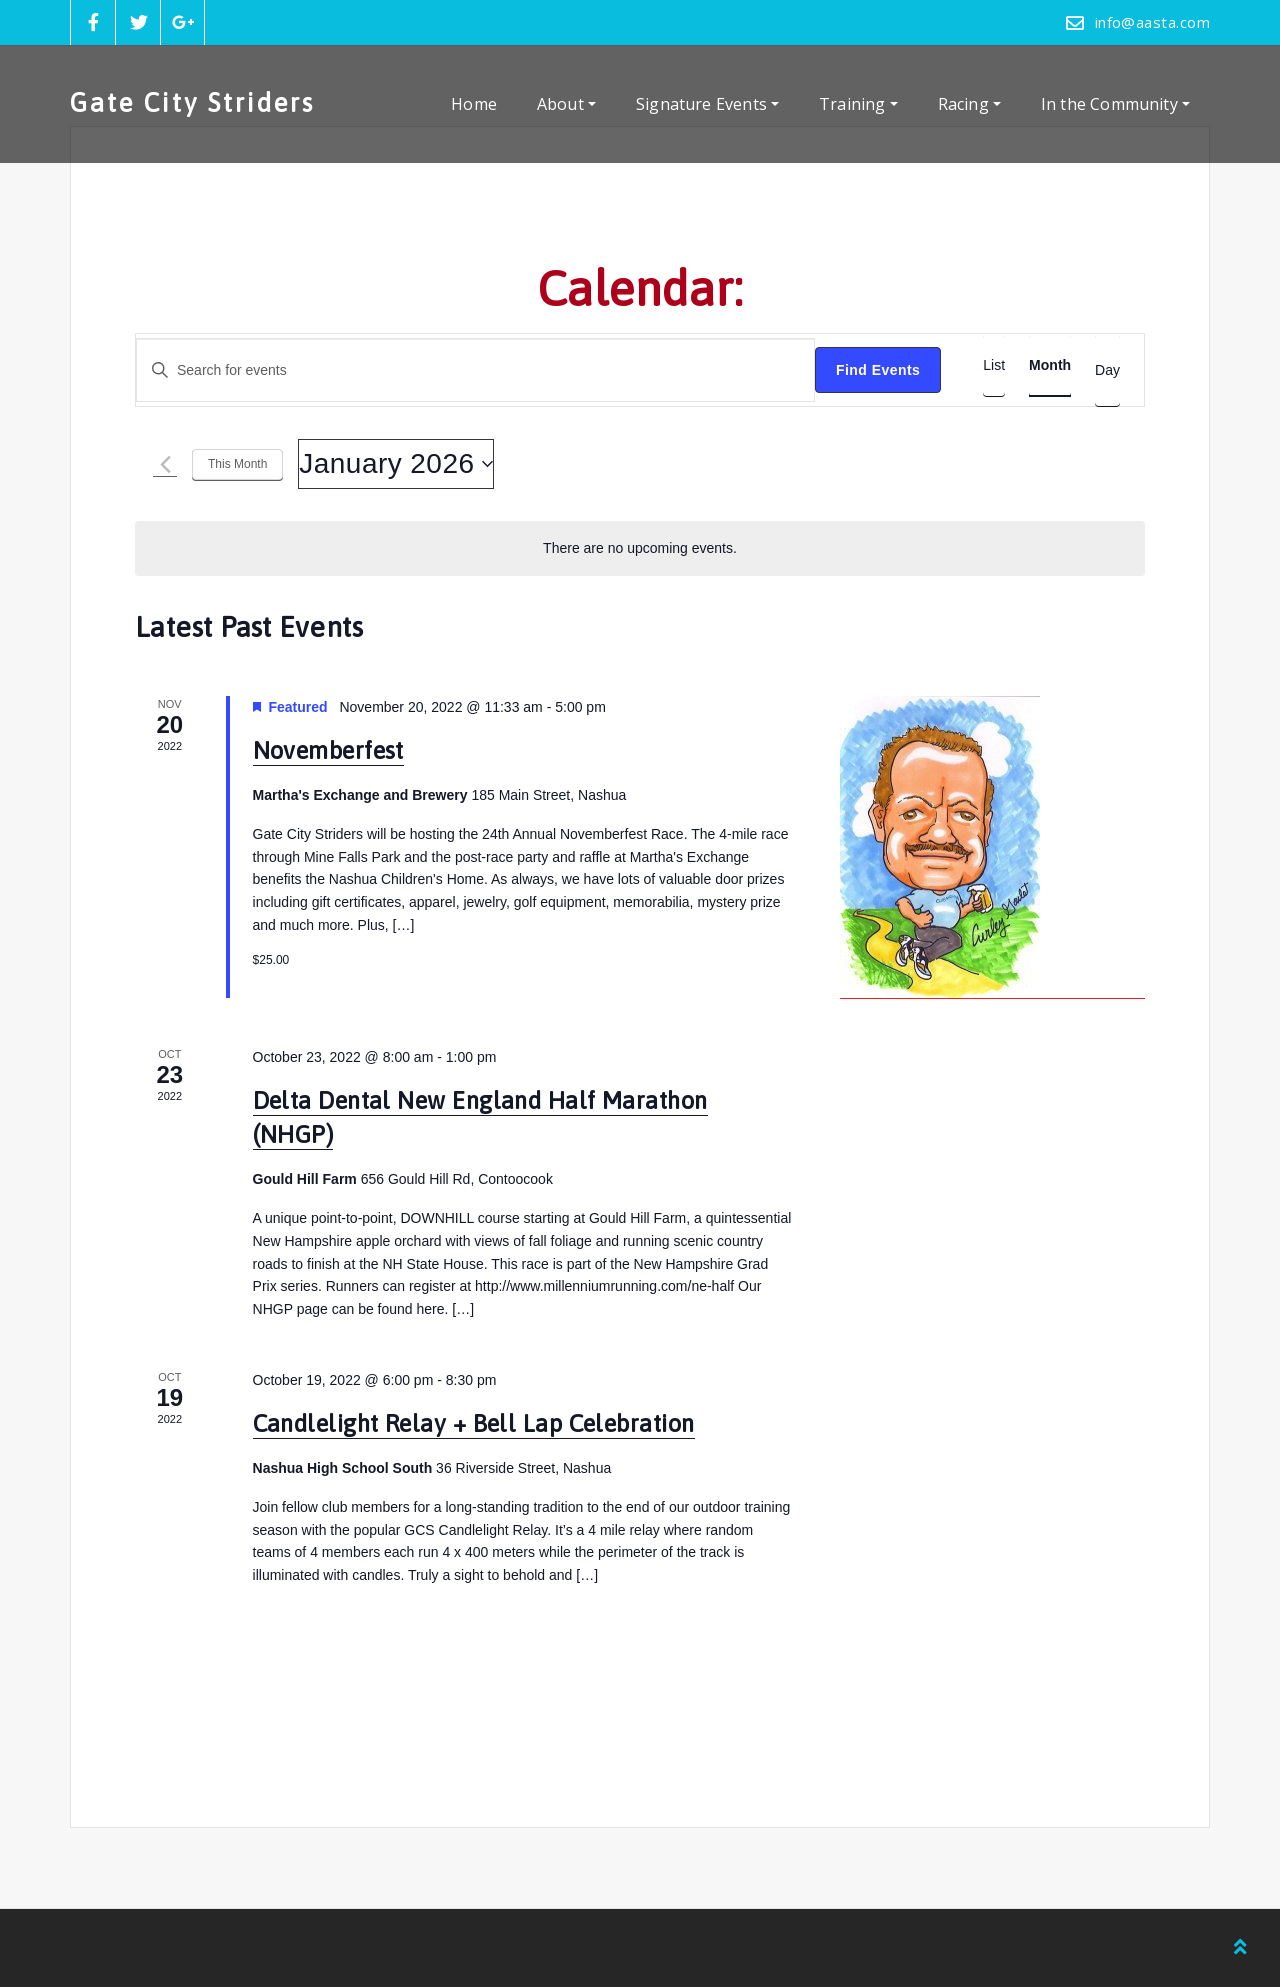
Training (858, 104)
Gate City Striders (192, 102)
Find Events (878, 370)
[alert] (640, 548)
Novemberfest (328, 750)
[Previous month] (165, 464)
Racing (969, 104)
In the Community (1115, 104)
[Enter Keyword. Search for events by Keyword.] (475, 370)
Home (474, 104)
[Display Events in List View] (994, 365)
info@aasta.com (1152, 22)
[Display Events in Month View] (1050, 365)
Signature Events (707, 104)
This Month (237, 464)
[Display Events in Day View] (1107, 370)
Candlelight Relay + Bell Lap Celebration (474, 1423)
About (566, 104)
